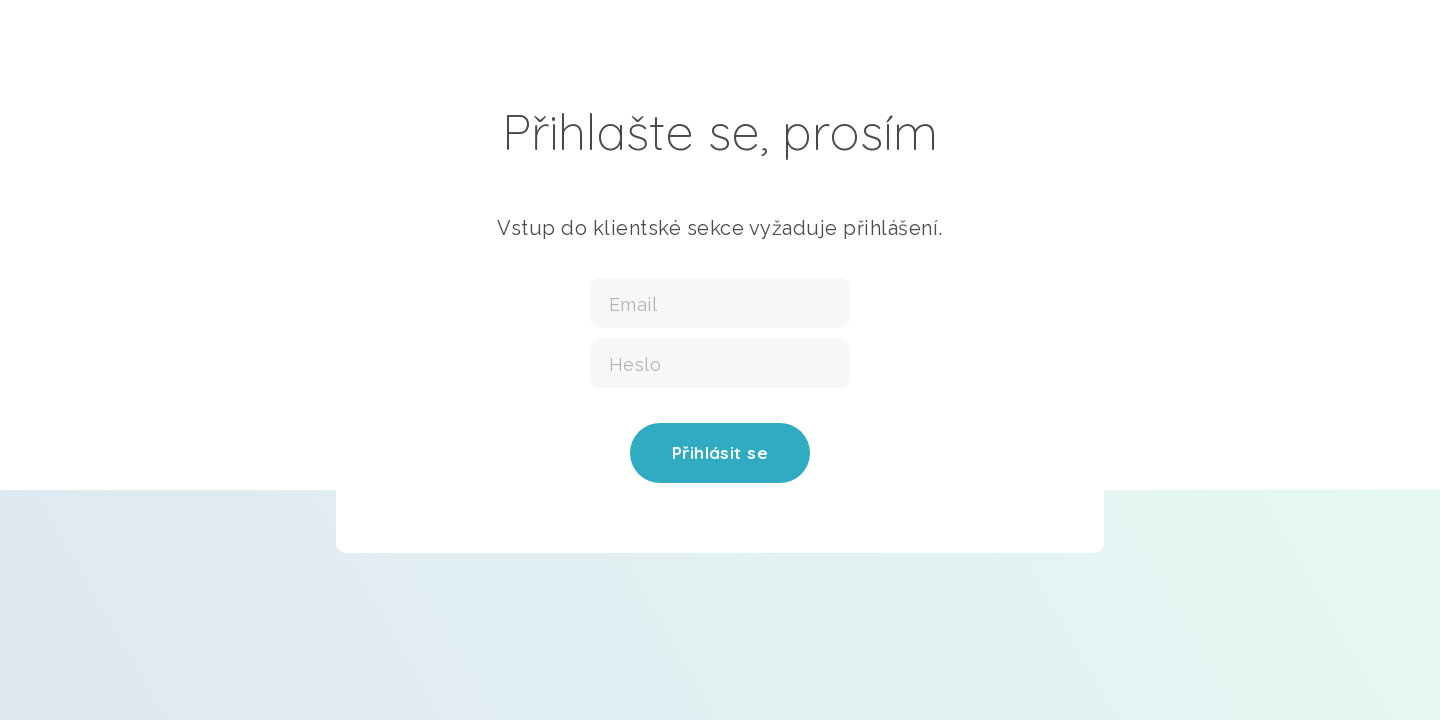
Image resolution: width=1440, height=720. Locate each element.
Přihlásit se (720, 452)
